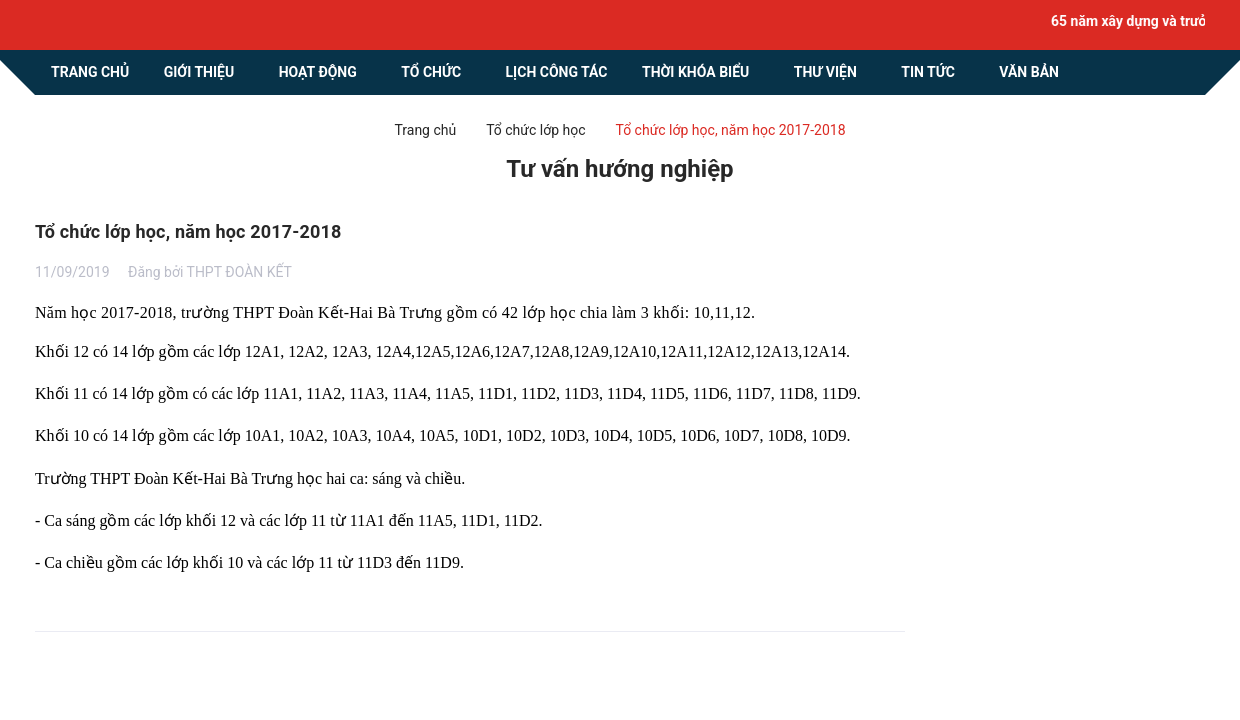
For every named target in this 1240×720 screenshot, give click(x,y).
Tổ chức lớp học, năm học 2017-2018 (188, 231)
